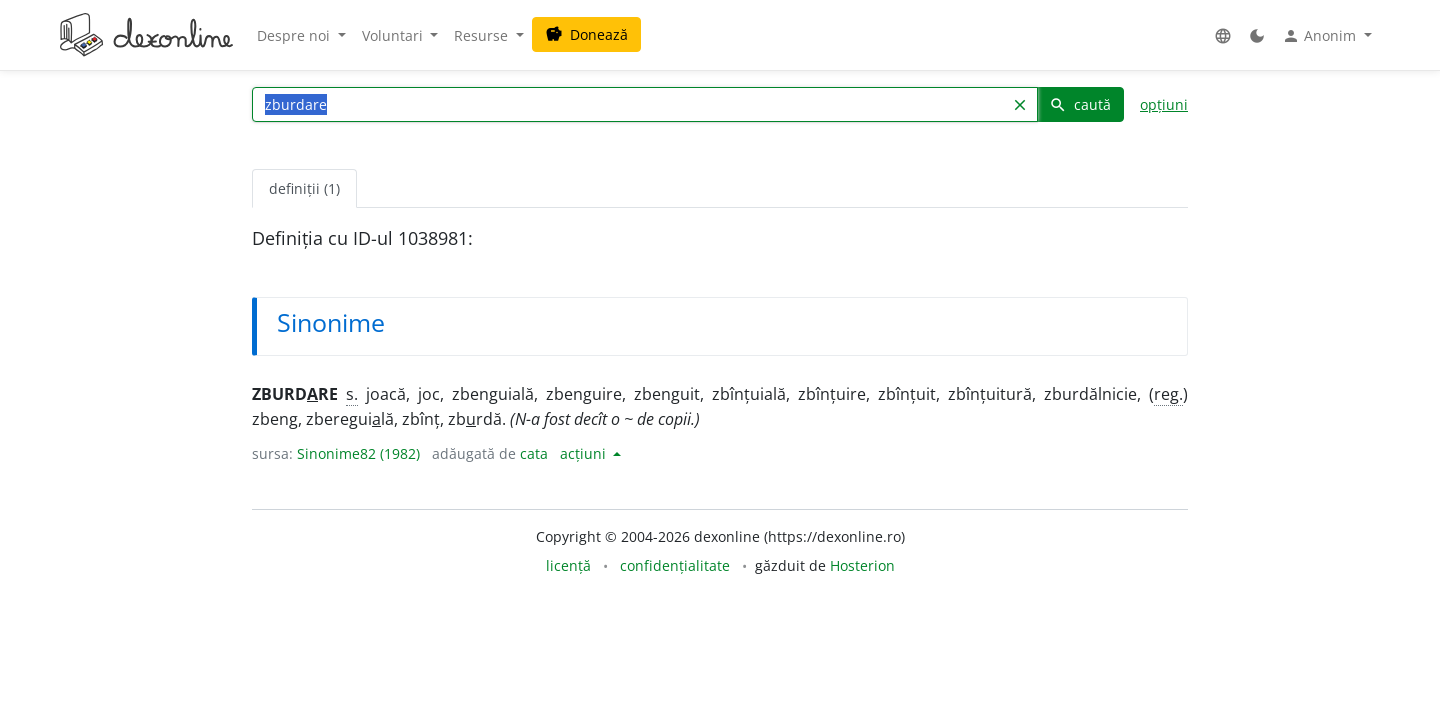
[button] (1223, 35)
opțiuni (1164, 104)
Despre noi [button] (295, 35)
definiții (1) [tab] (304, 188)
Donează (586, 34)
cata (534, 453)
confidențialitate (675, 565)
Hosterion (862, 565)
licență (568, 565)
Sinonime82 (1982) (358, 453)
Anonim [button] (1321, 36)
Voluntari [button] (394, 35)
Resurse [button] (483, 35)
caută (1080, 104)
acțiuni (585, 453)
